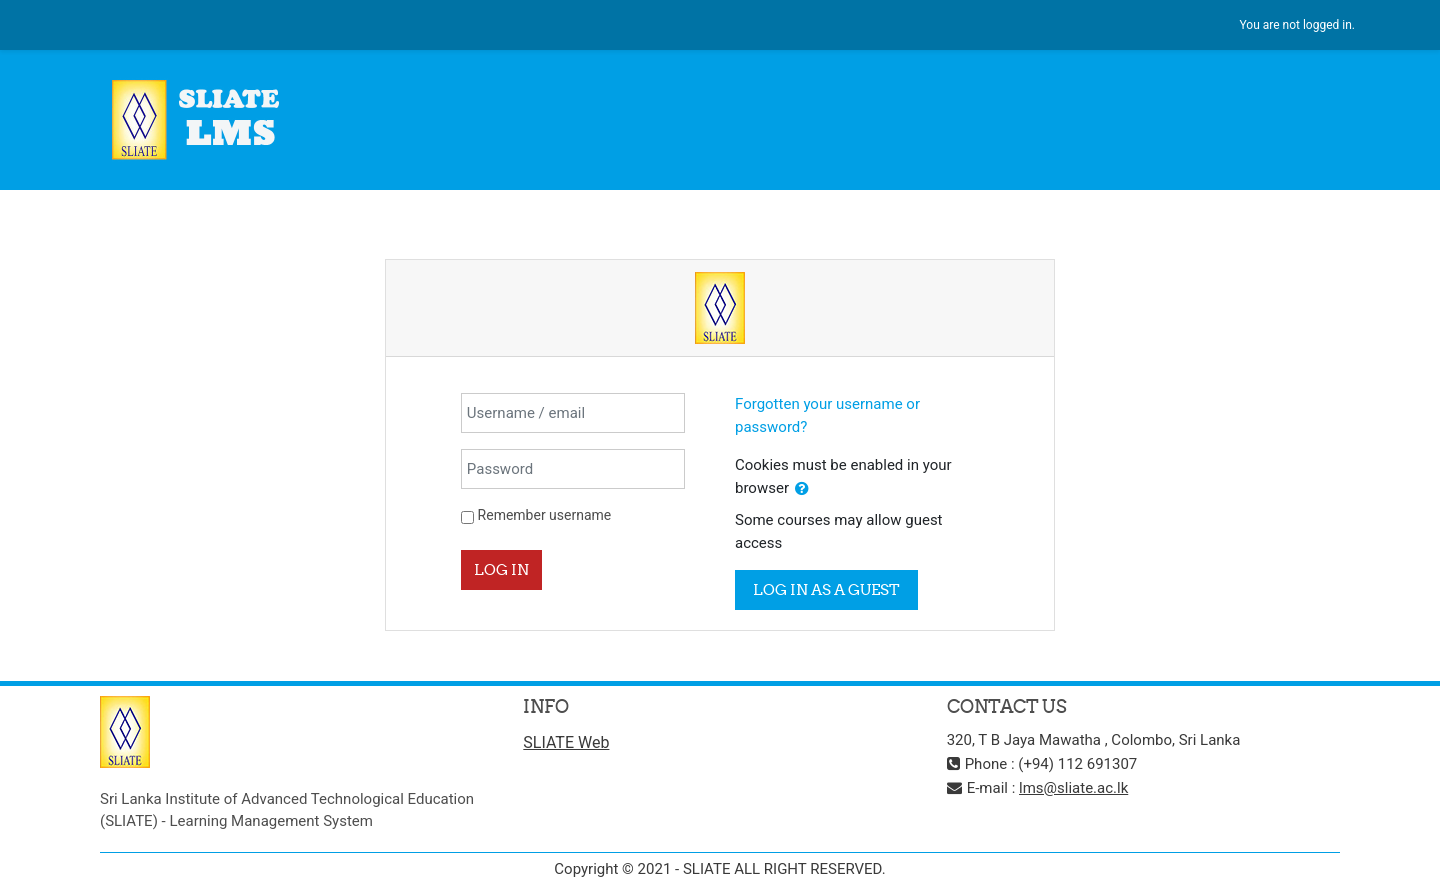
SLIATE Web (566, 742)
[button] (802, 489)
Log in (501, 569)
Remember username (545, 515)
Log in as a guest (826, 589)
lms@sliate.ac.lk (1073, 788)
